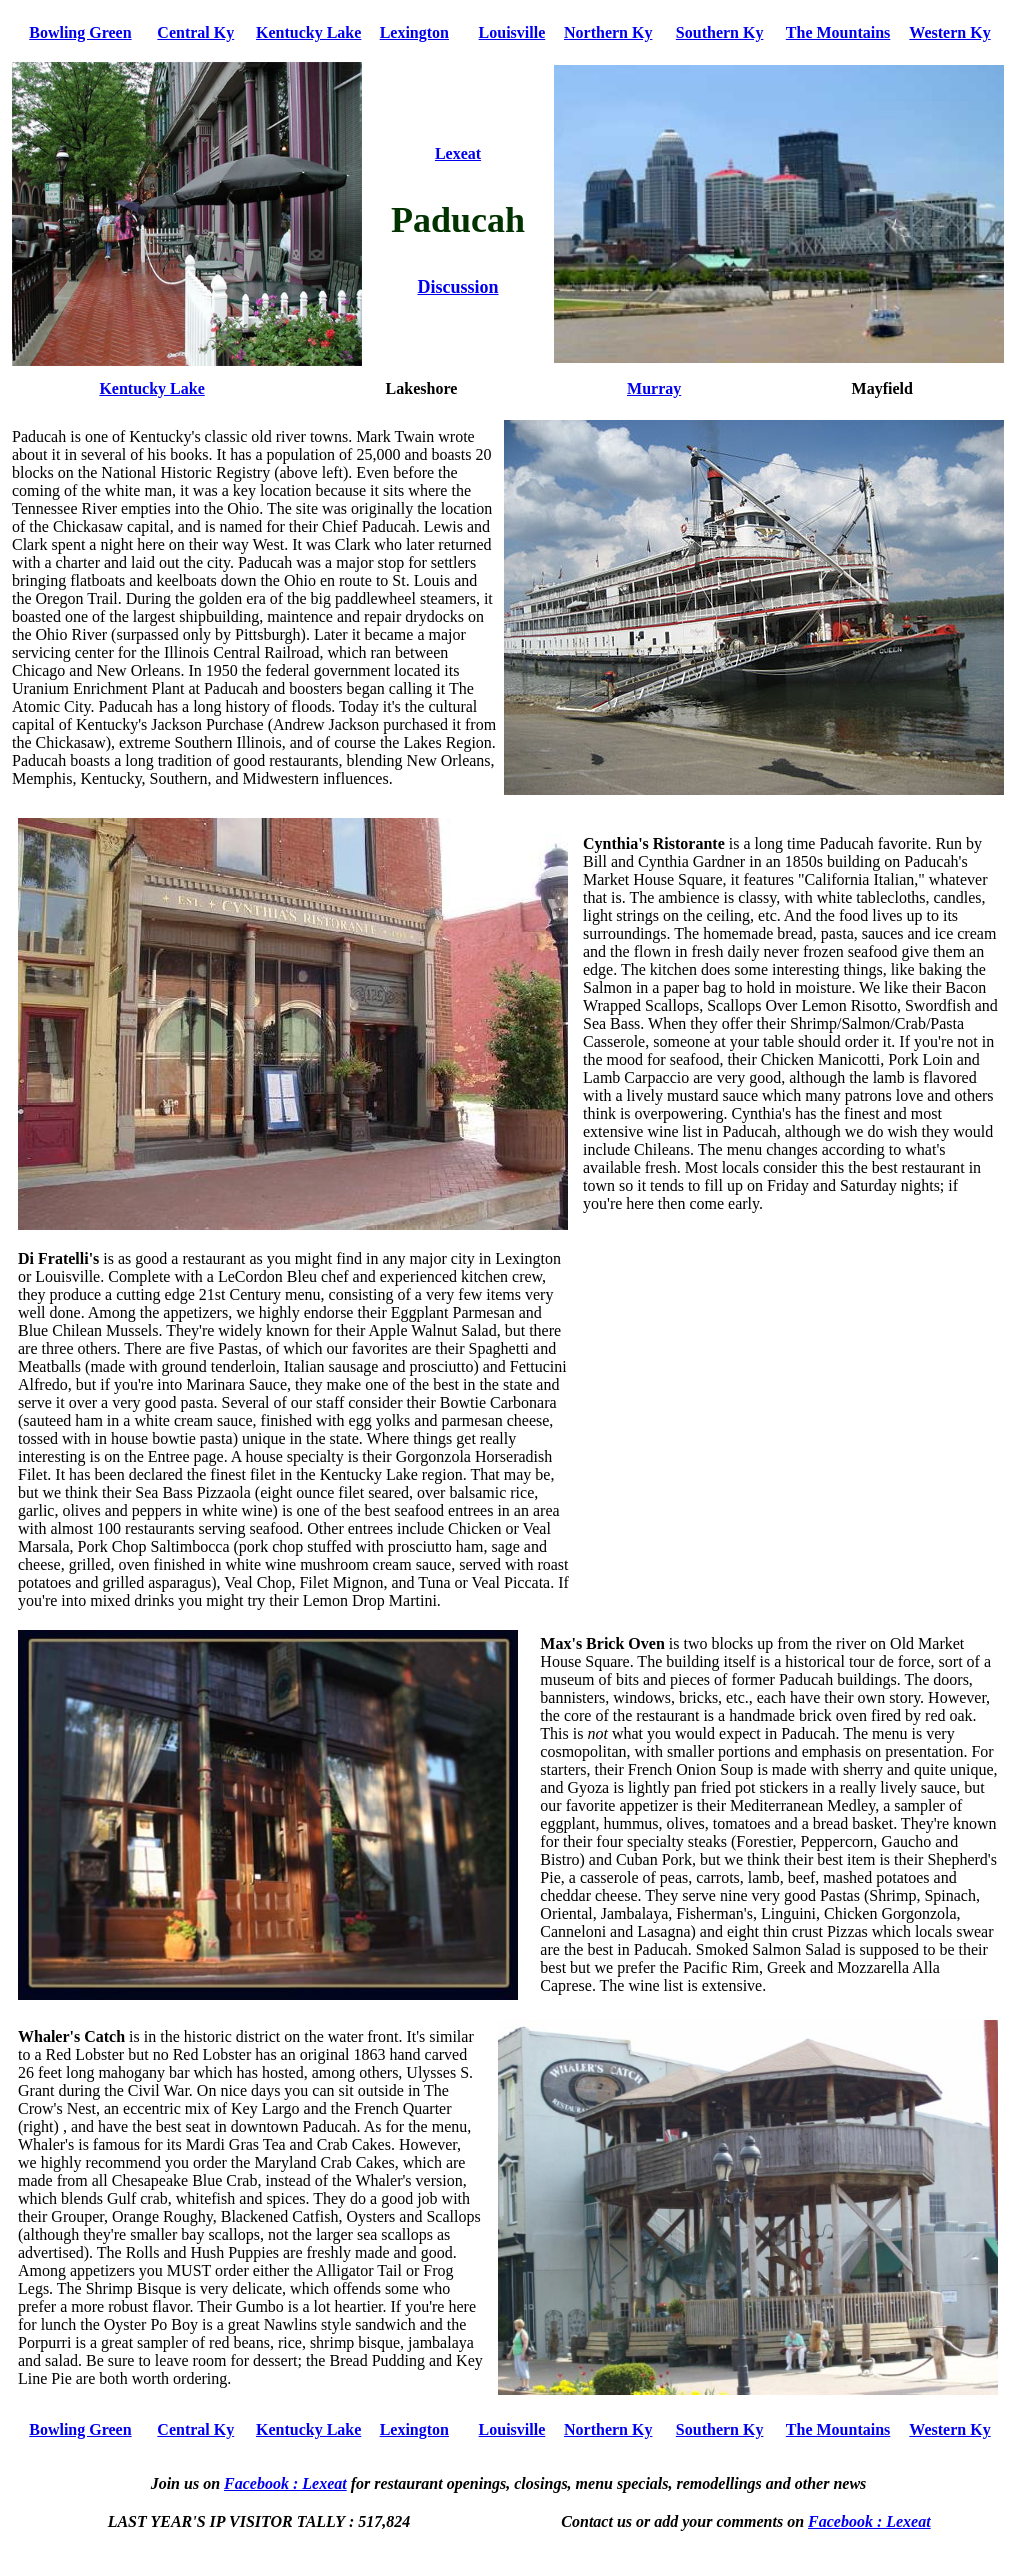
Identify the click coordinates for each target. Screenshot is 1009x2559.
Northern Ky (608, 32)
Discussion (457, 287)
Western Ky (949, 32)
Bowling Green (80, 32)
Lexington (414, 32)
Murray (654, 388)
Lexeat (458, 153)
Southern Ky (720, 32)
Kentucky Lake (308, 32)
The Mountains (838, 32)
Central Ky (195, 32)
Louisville (512, 32)
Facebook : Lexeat (285, 2483)
